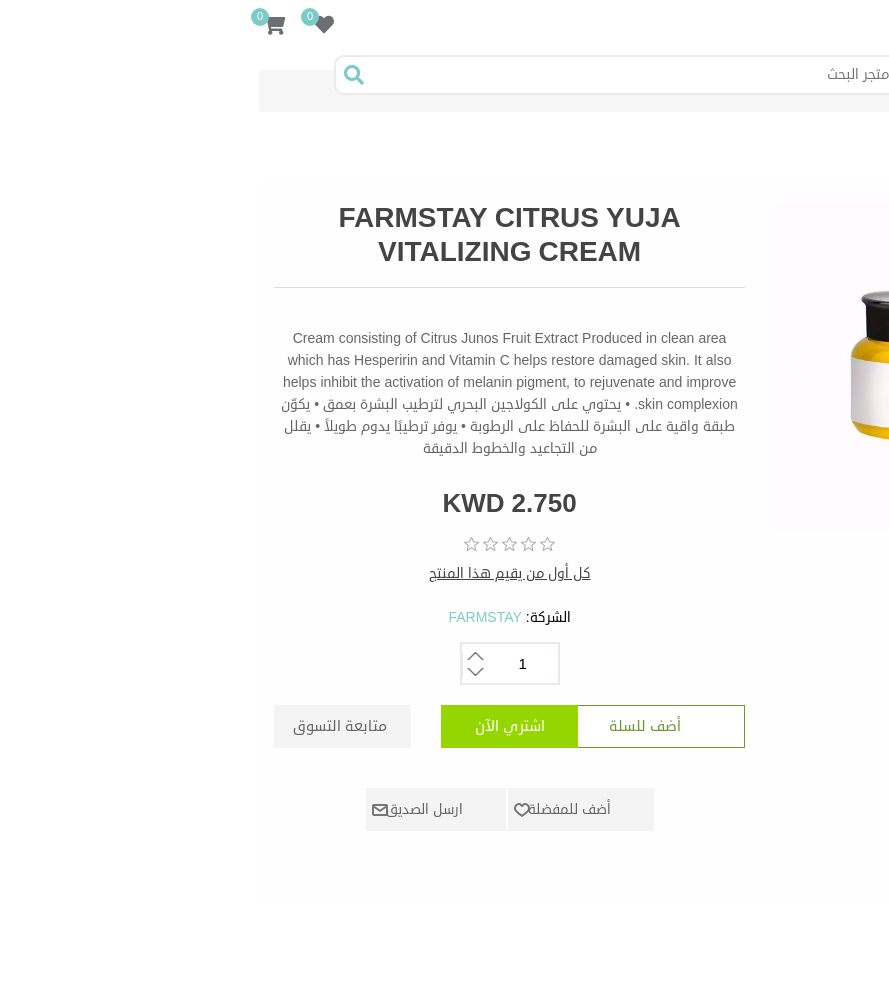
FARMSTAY (240, 617)
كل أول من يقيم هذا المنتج (266, 573)
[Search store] (391, 75)
